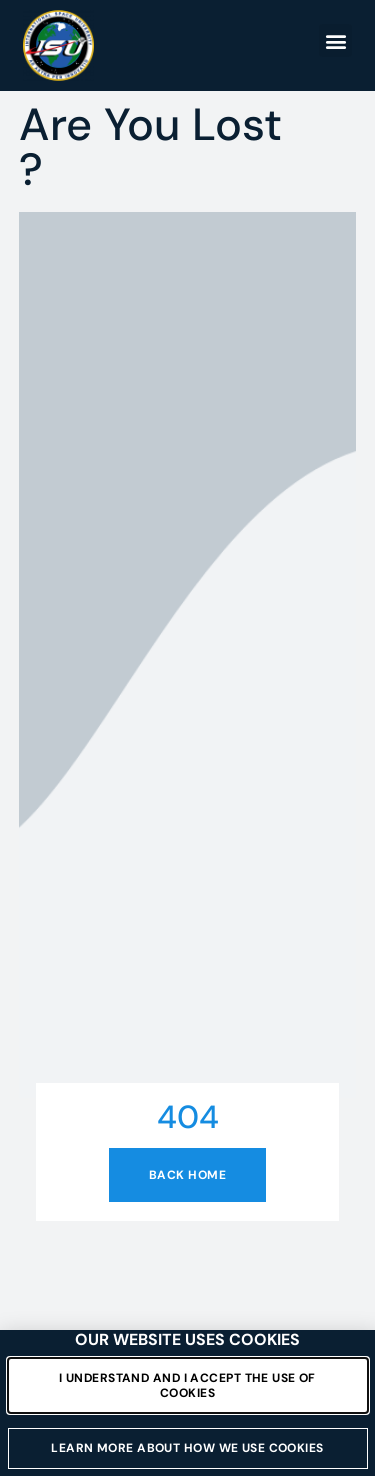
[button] (335, 40)
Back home (187, 1175)
